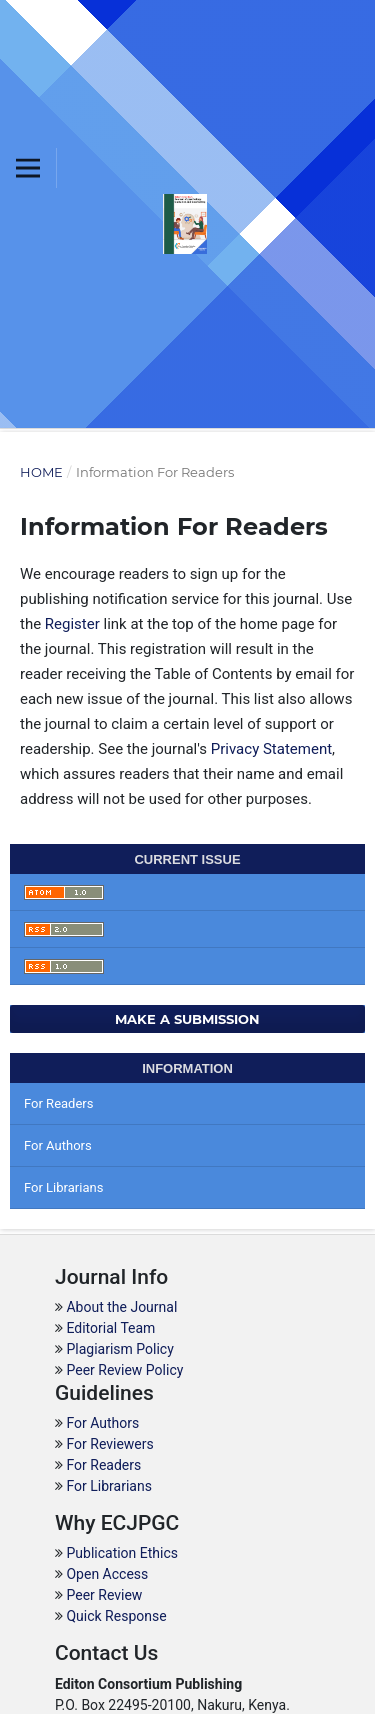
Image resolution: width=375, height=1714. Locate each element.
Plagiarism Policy (119, 1349)
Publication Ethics (122, 1553)
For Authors (58, 1145)
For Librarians (63, 1187)
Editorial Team (110, 1328)
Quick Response (116, 1616)
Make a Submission (187, 1019)
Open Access (107, 1574)
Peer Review (104, 1595)
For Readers (59, 1103)
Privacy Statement (271, 749)
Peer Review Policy (124, 1370)
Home (41, 472)
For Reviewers (109, 1444)
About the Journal (121, 1307)
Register (72, 624)
